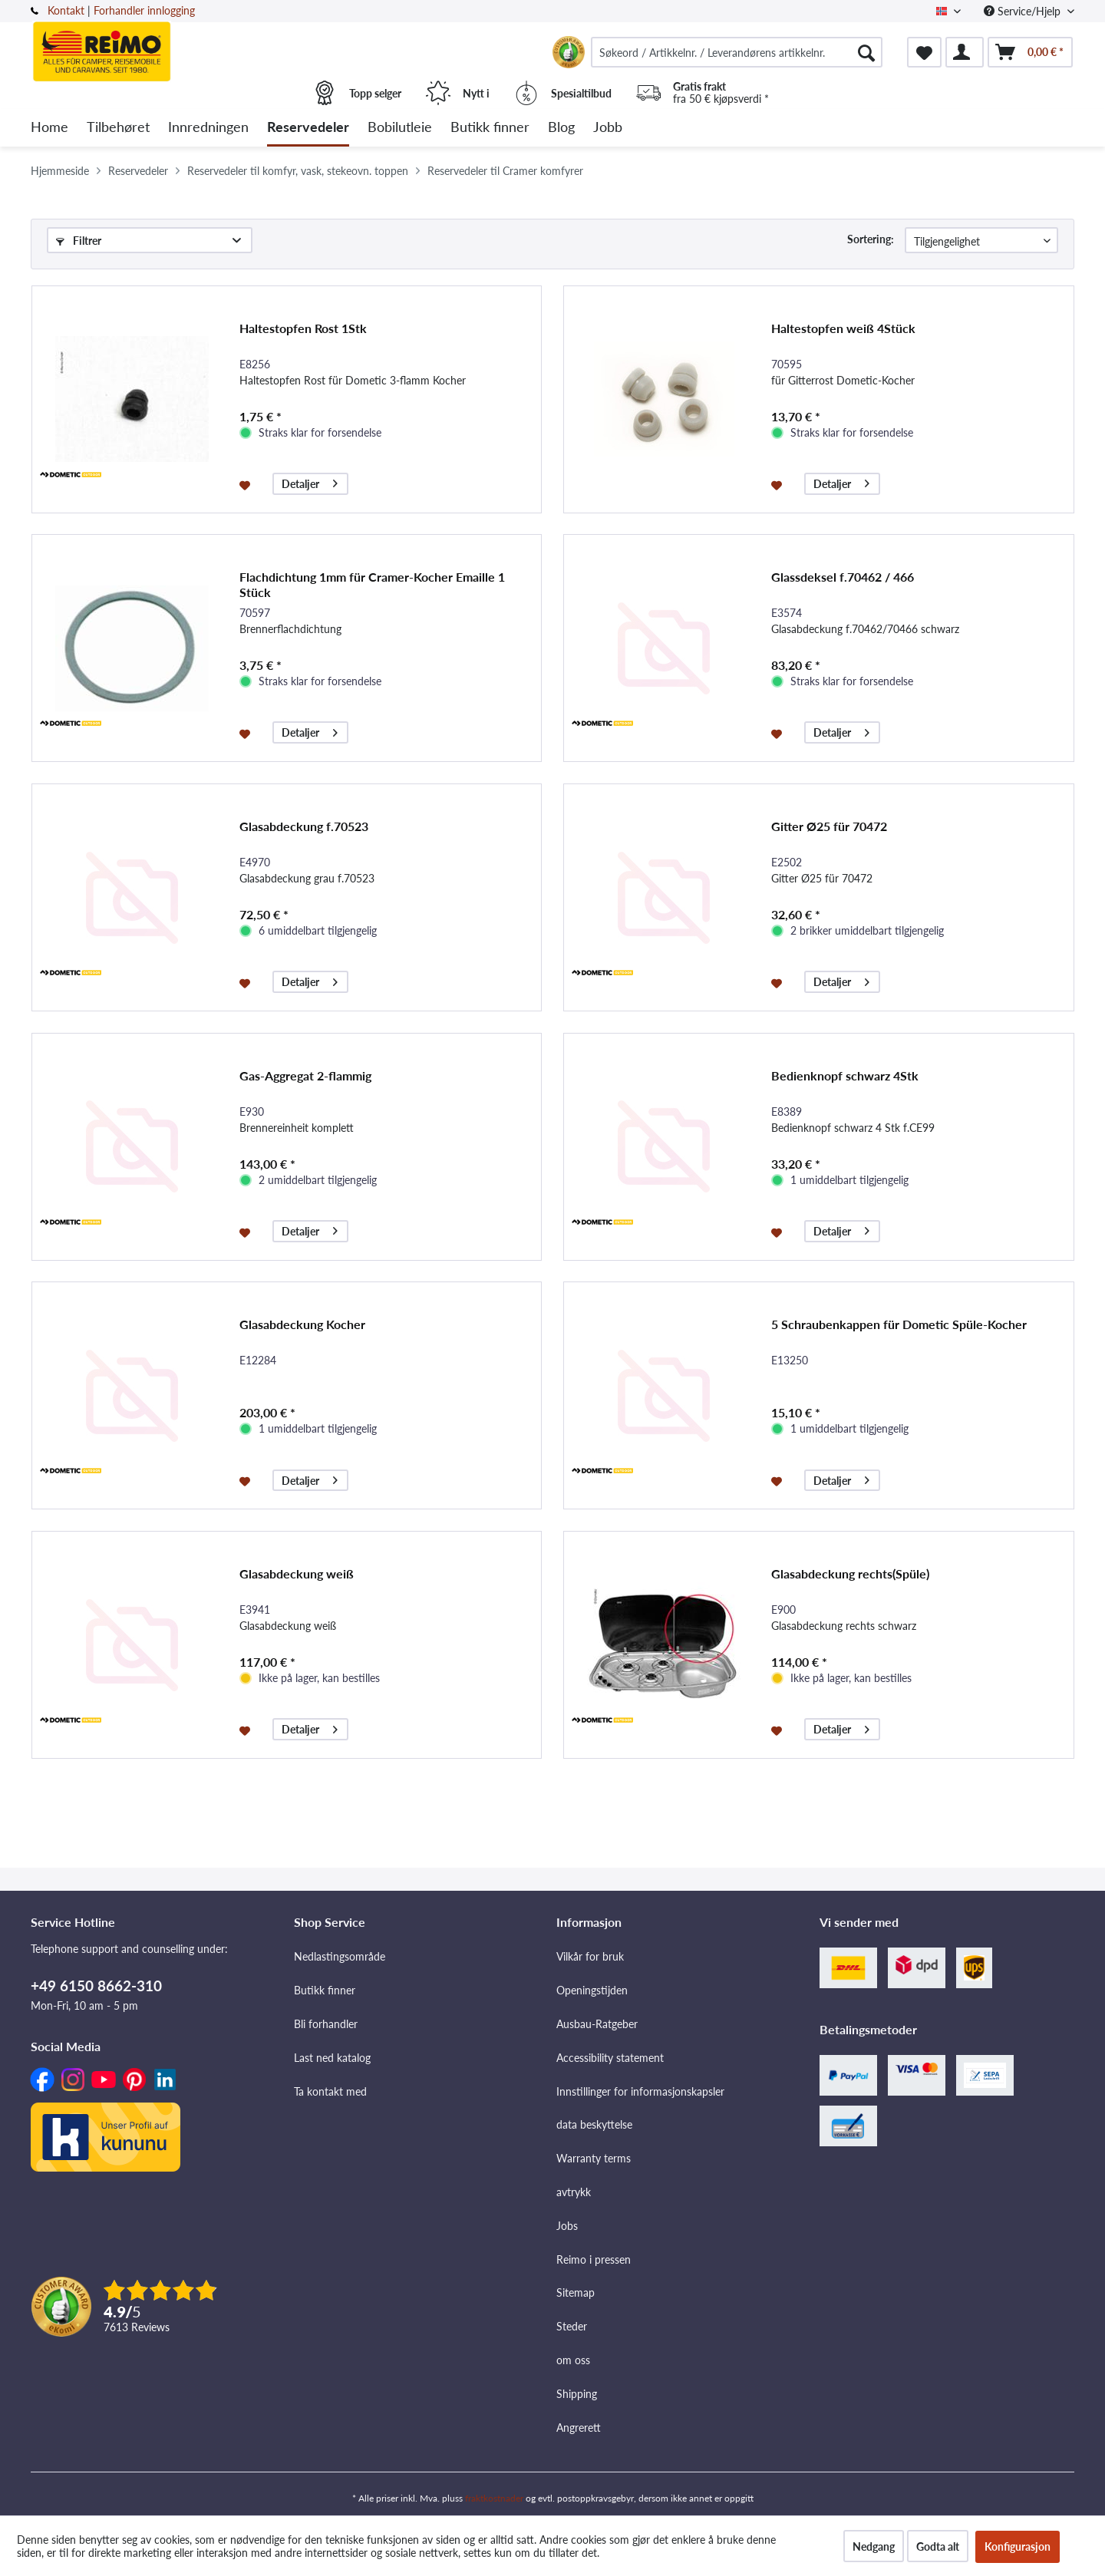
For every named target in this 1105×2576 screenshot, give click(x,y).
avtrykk (573, 2191)
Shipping (576, 2393)
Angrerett (578, 2427)
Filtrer (78, 240)
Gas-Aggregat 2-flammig (305, 1075)
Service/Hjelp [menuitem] (1024, 11)
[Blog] (561, 128)
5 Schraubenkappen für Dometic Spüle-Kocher (899, 1324)
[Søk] (866, 52)
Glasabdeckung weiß (296, 1573)
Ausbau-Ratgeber (597, 2023)
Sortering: (870, 239)
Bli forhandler (326, 2023)
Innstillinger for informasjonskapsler (640, 2091)
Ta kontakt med (330, 2091)
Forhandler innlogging (144, 10)
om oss (573, 2360)
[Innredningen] (208, 128)
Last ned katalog (332, 2057)
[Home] (49, 128)
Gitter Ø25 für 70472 (829, 826)
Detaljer (310, 481)
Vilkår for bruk (590, 1956)
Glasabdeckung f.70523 (303, 826)
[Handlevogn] (1030, 52)
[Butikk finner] (489, 128)
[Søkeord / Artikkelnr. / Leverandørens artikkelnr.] (736, 52)
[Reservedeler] (308, 128)
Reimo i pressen (593, 2259)
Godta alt (937, 2546)
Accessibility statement (610, 2057)
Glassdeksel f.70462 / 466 (842, 576)
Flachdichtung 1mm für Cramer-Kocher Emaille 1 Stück (372, 584)
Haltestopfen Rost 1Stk (303, 328)
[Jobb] (607, 128)
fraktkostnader (494, 2498)
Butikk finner (324, 1990)
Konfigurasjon (1018, 2546)
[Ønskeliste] (924, 52)
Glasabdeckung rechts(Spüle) (850, 1573)
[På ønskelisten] (246, 484)
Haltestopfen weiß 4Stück (843, 328)
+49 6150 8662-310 (96, 1985)
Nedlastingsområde (339, 1956)
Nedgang (874, 2546)
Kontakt (66, 10)
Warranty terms (593, 2158)
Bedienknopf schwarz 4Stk (845, 1075)
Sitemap (575, 2292)
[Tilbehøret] (118, 128)
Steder (571, 2326)
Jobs (567, 2225)
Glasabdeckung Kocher (302, 1324)
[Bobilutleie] (400, 128)
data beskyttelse (594, 2124)
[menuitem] (736, 52)
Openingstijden (592, 1990)
